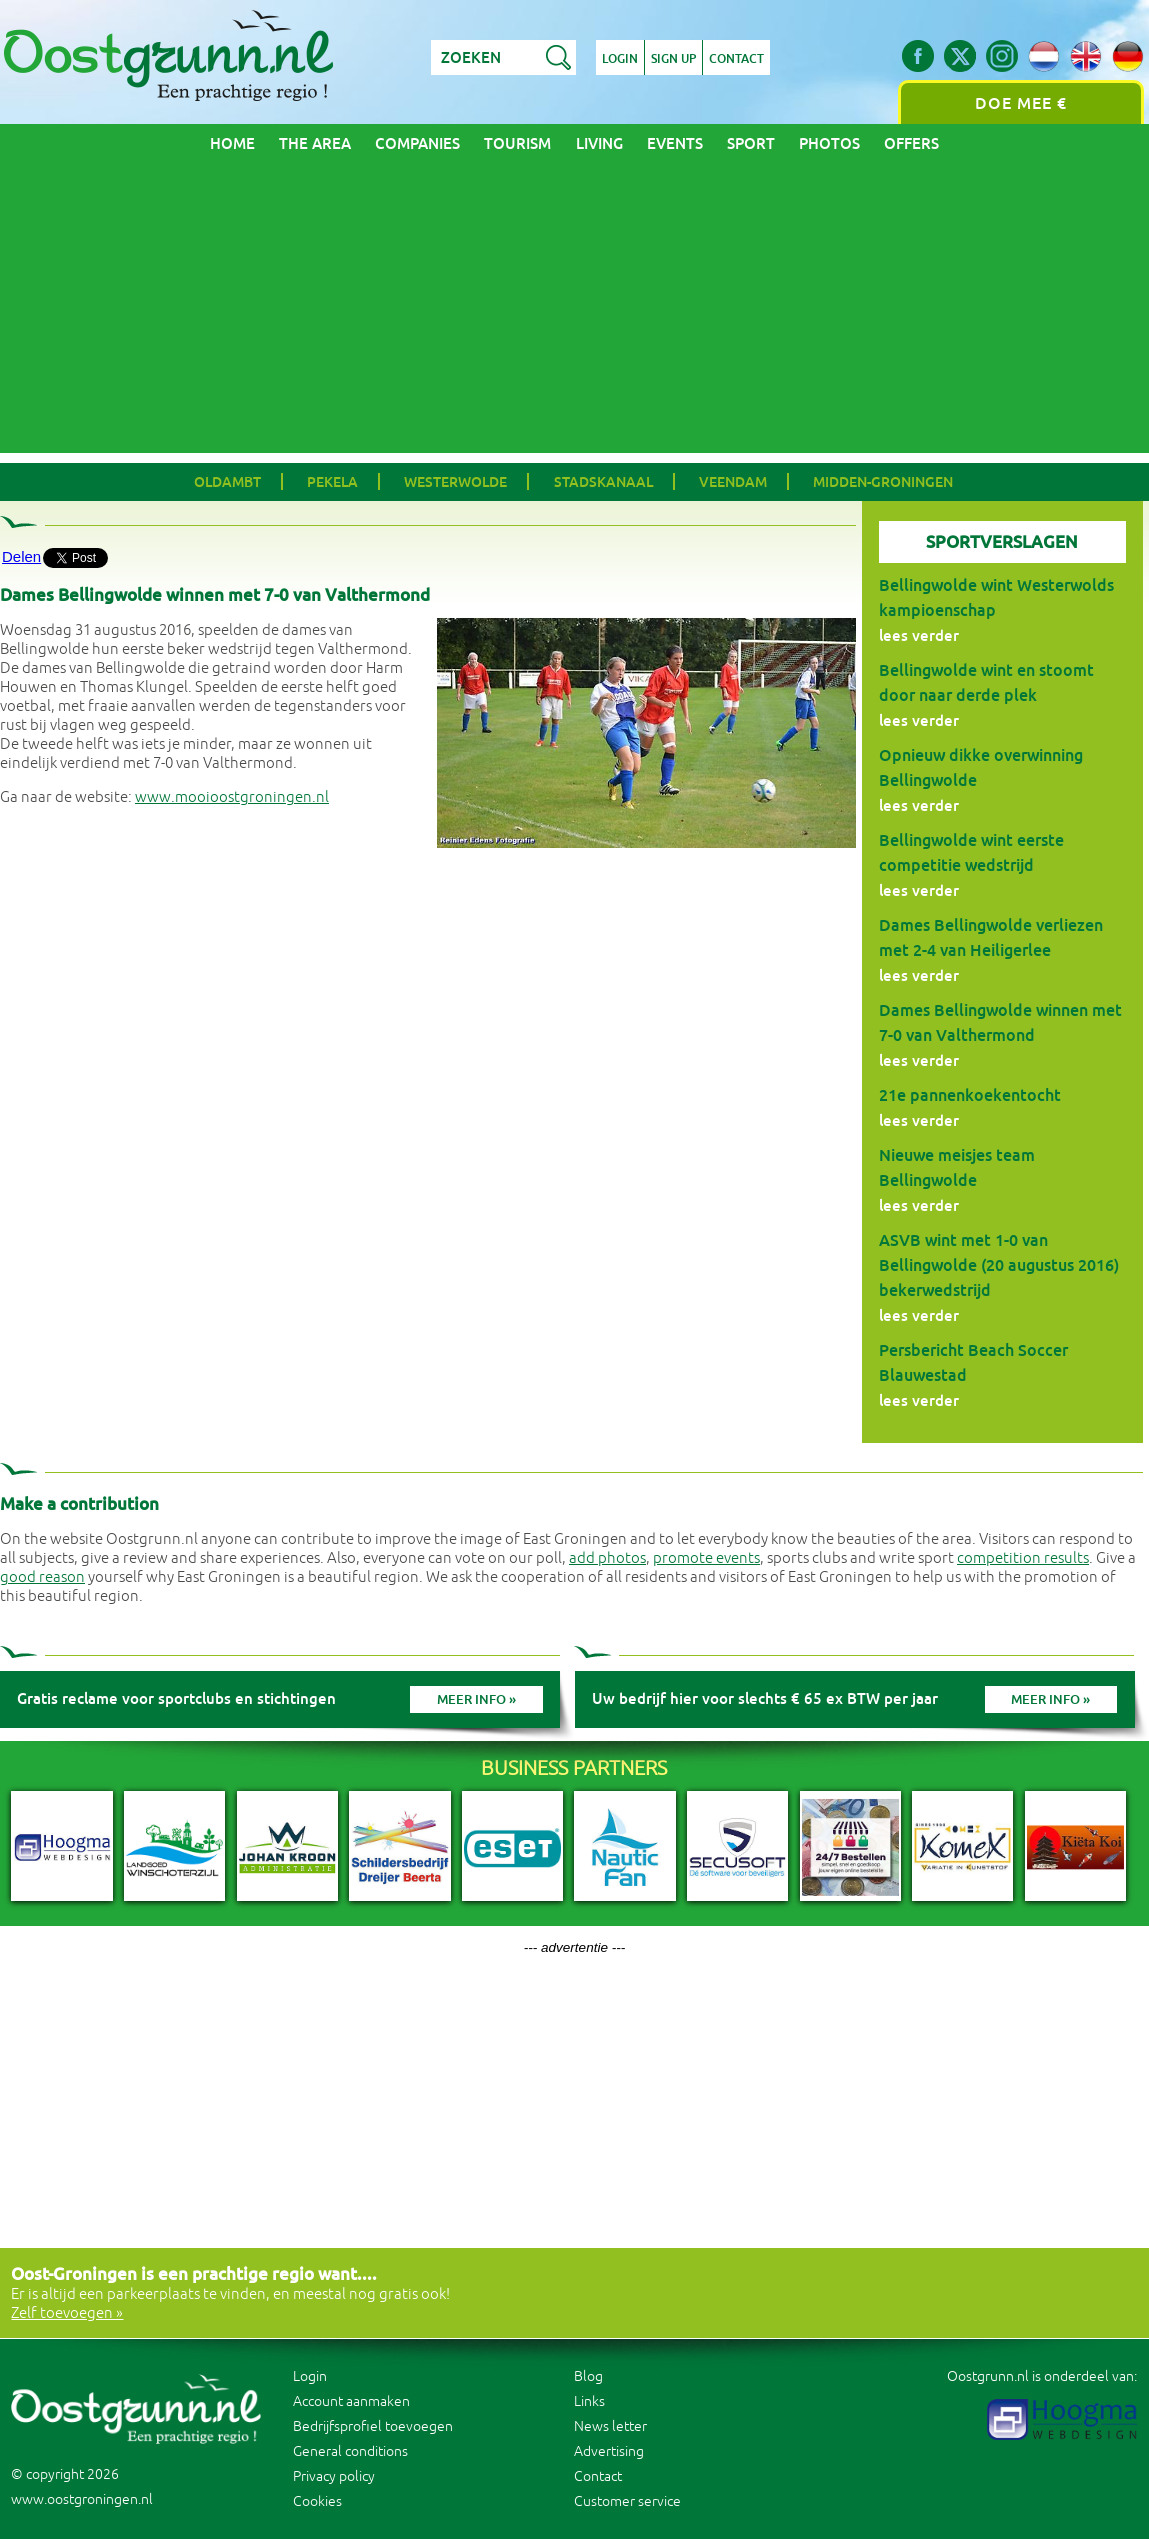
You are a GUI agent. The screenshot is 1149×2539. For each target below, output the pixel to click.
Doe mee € (1021, 103)
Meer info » (476, 1699)
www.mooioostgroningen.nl (232, 797)
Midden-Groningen (883, 482)
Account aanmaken (351, 2401)
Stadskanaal (603, 482)
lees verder (919, 635)
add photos (607, 1558)
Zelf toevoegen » (67, 2313)
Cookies (317, 2501)
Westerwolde (455, 482)
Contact (736, 59)
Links (589, 2401)
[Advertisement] (574, 313)
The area (315, 143)
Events (675, 143)
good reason (42, 1577)
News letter (610, 2426)
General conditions (350, 2451)
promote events (706, 1558)
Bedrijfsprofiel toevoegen (373, 2426)
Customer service (627, 2501)
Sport (751, 143)
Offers (911, 143)
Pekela (332, 482)
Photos (829, 143)
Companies (417, 143)
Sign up (673, 59)
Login (620, 59)
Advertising (609, 2451)
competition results (1023, 1558)
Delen (21, 556)
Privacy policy (334, 2476)
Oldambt (227, 482)
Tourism (517, 143)
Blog (588, 2376)
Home (232, 143)
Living (599, 143)
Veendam (733, 482)
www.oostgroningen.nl (82, 2499)
